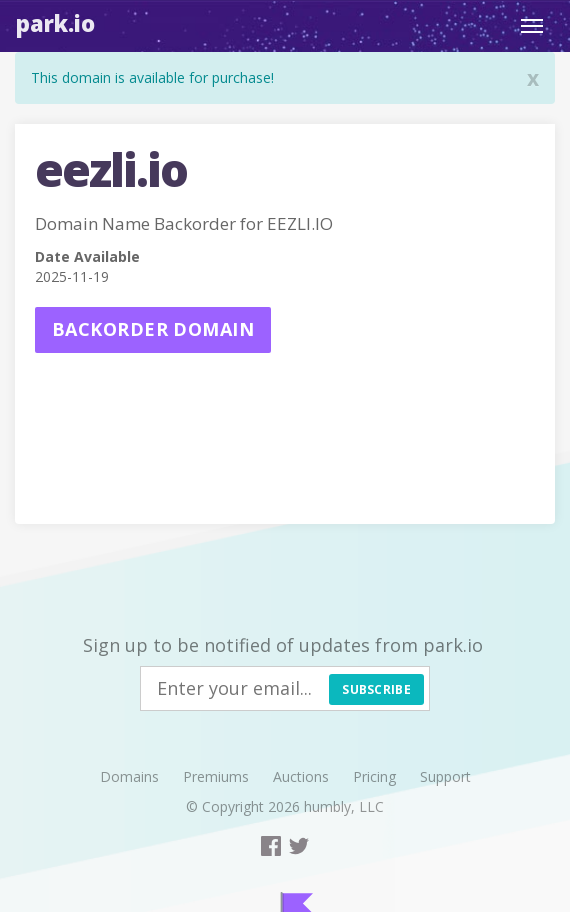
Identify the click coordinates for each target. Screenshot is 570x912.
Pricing (374, 776)
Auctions (301, 776)
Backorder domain (153, 329)
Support (445, 776)
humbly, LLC (344, 806)
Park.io (55, 23)
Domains (129, 776)
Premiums (216, 776)
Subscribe (376, 689)
